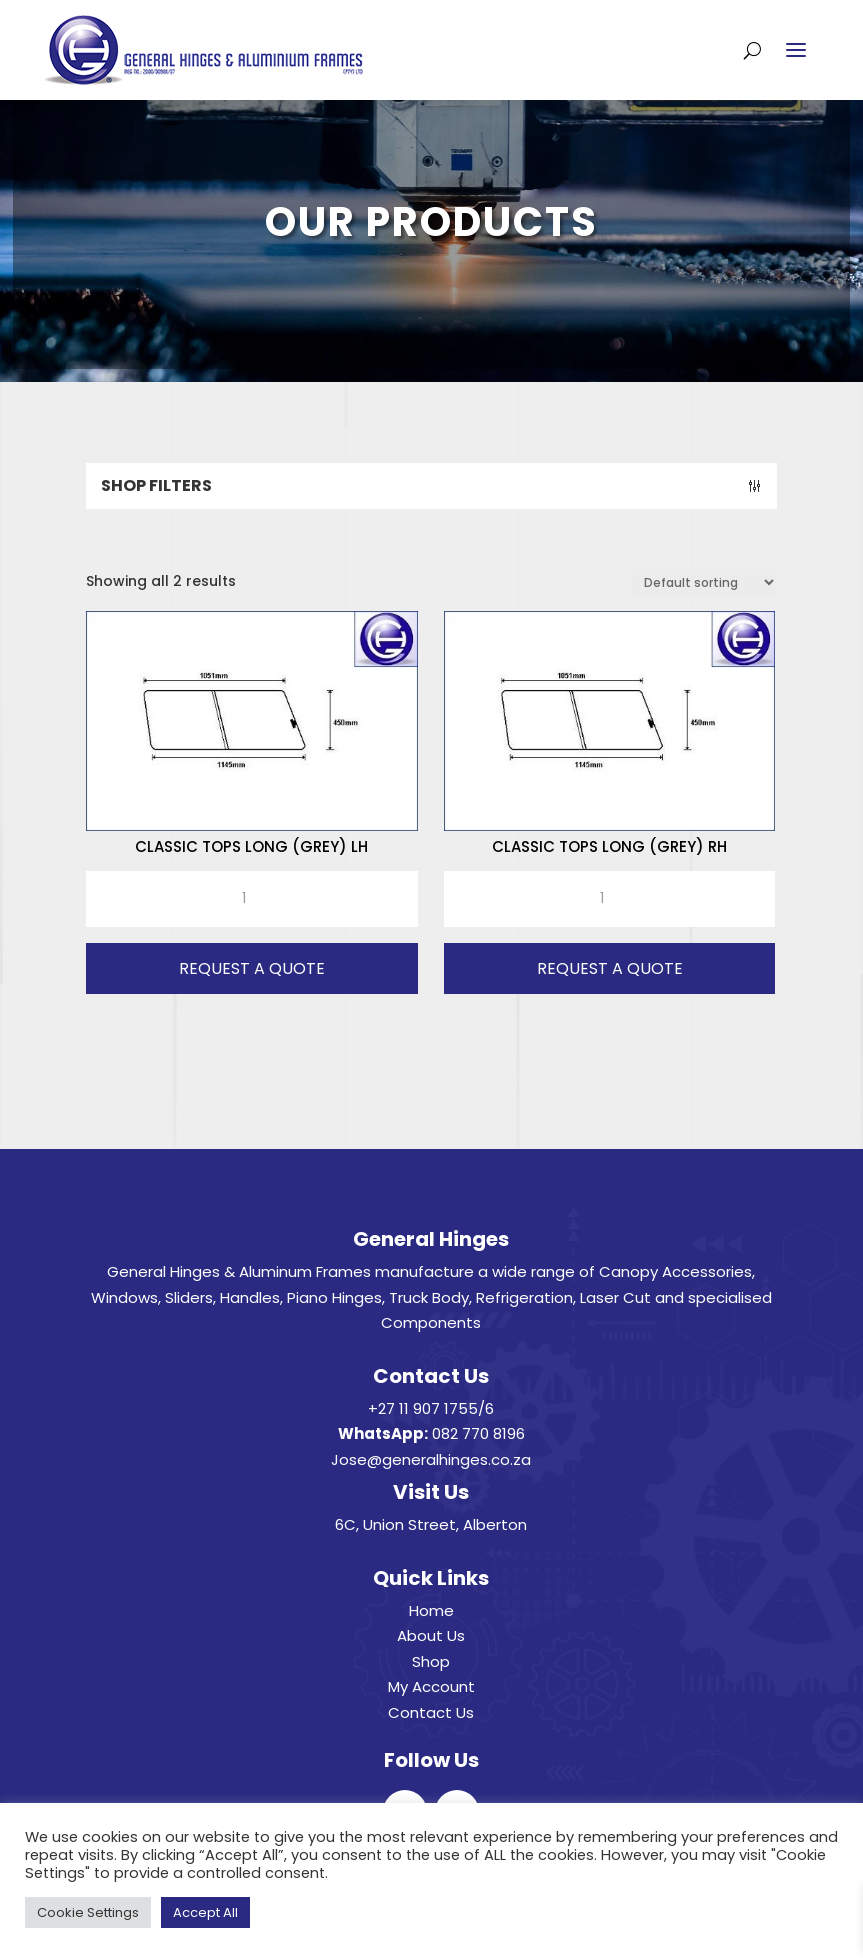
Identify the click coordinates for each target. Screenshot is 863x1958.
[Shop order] (704, 582)
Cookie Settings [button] (88, 1912)
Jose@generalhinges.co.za (431, 1459)
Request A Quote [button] (252, 968)
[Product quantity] (251, 899)
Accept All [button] (205, 1912)
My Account (431, 1686)
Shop (431, 1661)
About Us (431, 1635)
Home (431, 1610)
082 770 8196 (478, 1433)
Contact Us (431, 1712)
